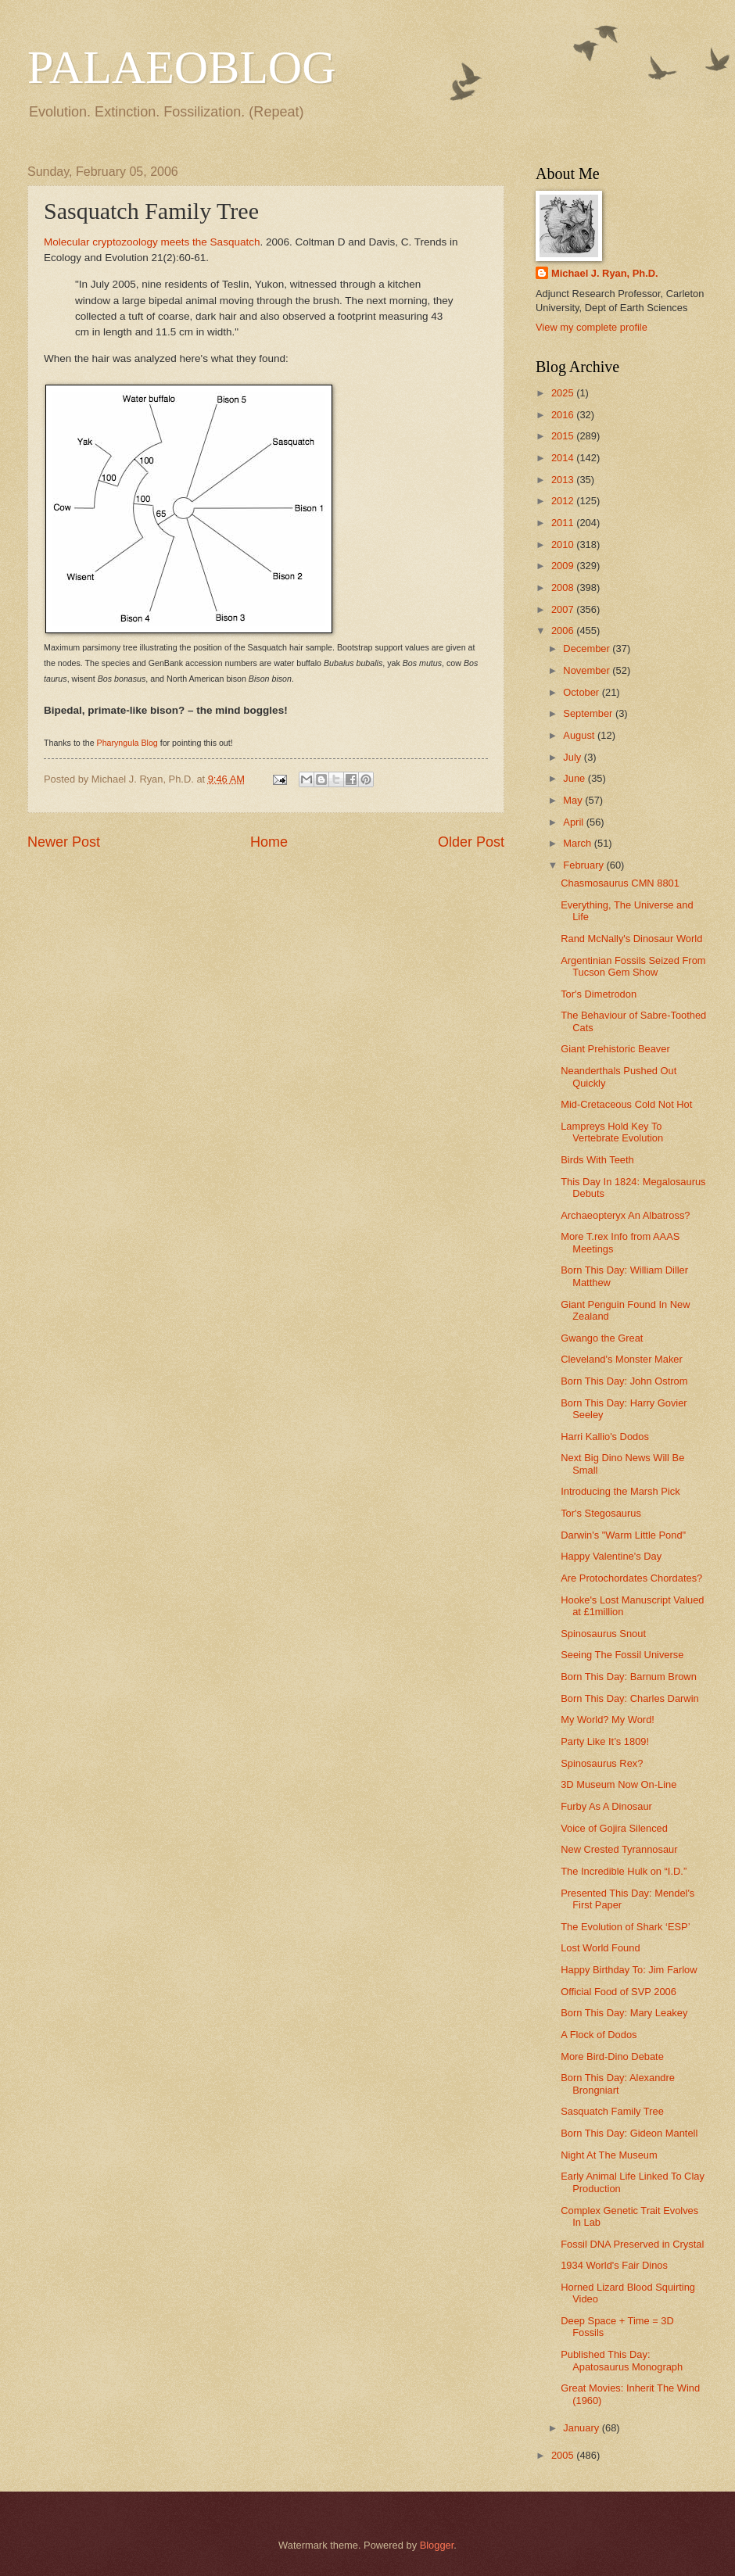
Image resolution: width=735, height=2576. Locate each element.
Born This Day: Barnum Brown (629, 1676)
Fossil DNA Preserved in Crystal (632, 2244)
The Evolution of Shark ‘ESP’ (625, 1927)
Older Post (471, 842)
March (578, 843)
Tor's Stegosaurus (601, 1513)
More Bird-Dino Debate (612, 2056)
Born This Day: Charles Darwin (630, 1698)
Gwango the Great (602, 1338)
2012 (563, 501)
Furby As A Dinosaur (606, 1806)
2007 (563, 609)
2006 (563, 630)
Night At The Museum (609, 2155)
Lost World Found (600, 1948)
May (574, 800)
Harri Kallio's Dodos (605, 1436)
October (582, 692)
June (575, 778)
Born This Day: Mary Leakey (624, 2013)
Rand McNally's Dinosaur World (631, 938)
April (574, 822)
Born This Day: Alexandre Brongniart (618, 2083)
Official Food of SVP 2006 (618, 1991)
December (587, 648)
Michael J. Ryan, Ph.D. (604, 273)
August (580, 735)
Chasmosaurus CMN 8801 (620, 883)
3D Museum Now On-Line (618, 1784)
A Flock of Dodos (598, 2034)
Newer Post (63, 842)
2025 (563, 393)
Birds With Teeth (597, 1160)
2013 (563, 479)
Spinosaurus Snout (603, 1633)
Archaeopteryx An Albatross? (625, 1215)
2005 (563, 2455)
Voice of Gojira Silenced (614, 1828)
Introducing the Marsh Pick (620, 1491)
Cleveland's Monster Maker (622, 1359)
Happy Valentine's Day (611, 1556)
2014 (563, 458)
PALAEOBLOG (181, 67)
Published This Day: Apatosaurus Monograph (622, 2360)
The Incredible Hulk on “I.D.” (624, 1871)
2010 (563, 544)
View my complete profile (591, 327)
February (584, 865)
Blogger (437, 2545)
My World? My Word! (607, 1719)
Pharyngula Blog (127, 742)
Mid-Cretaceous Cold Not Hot (626, 1104)
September (589, 713)
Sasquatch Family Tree (612, 2111)
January (582, 2428)
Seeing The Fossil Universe (622, 1655)
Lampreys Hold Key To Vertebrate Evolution (612, 1132)
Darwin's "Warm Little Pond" (623, 1535)
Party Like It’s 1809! (605, 1741)
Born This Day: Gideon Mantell (629, 2133)
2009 (563, 565)
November (587, 670)
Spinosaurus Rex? (602, 1763)
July (573, 757)
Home (269, 842)
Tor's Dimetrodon (598, 994)
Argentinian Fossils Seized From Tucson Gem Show (633, 966)
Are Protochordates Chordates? (631, 1578)
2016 (563, 415)
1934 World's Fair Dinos (614, 2265)
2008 (563, 587)
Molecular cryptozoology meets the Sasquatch (152, 242)
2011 (563, 522)
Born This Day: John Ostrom (624, 1381)
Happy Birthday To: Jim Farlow (629, 1970)
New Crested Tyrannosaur (619, 1849)
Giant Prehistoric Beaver (615, 1049)
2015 (563, 436)
